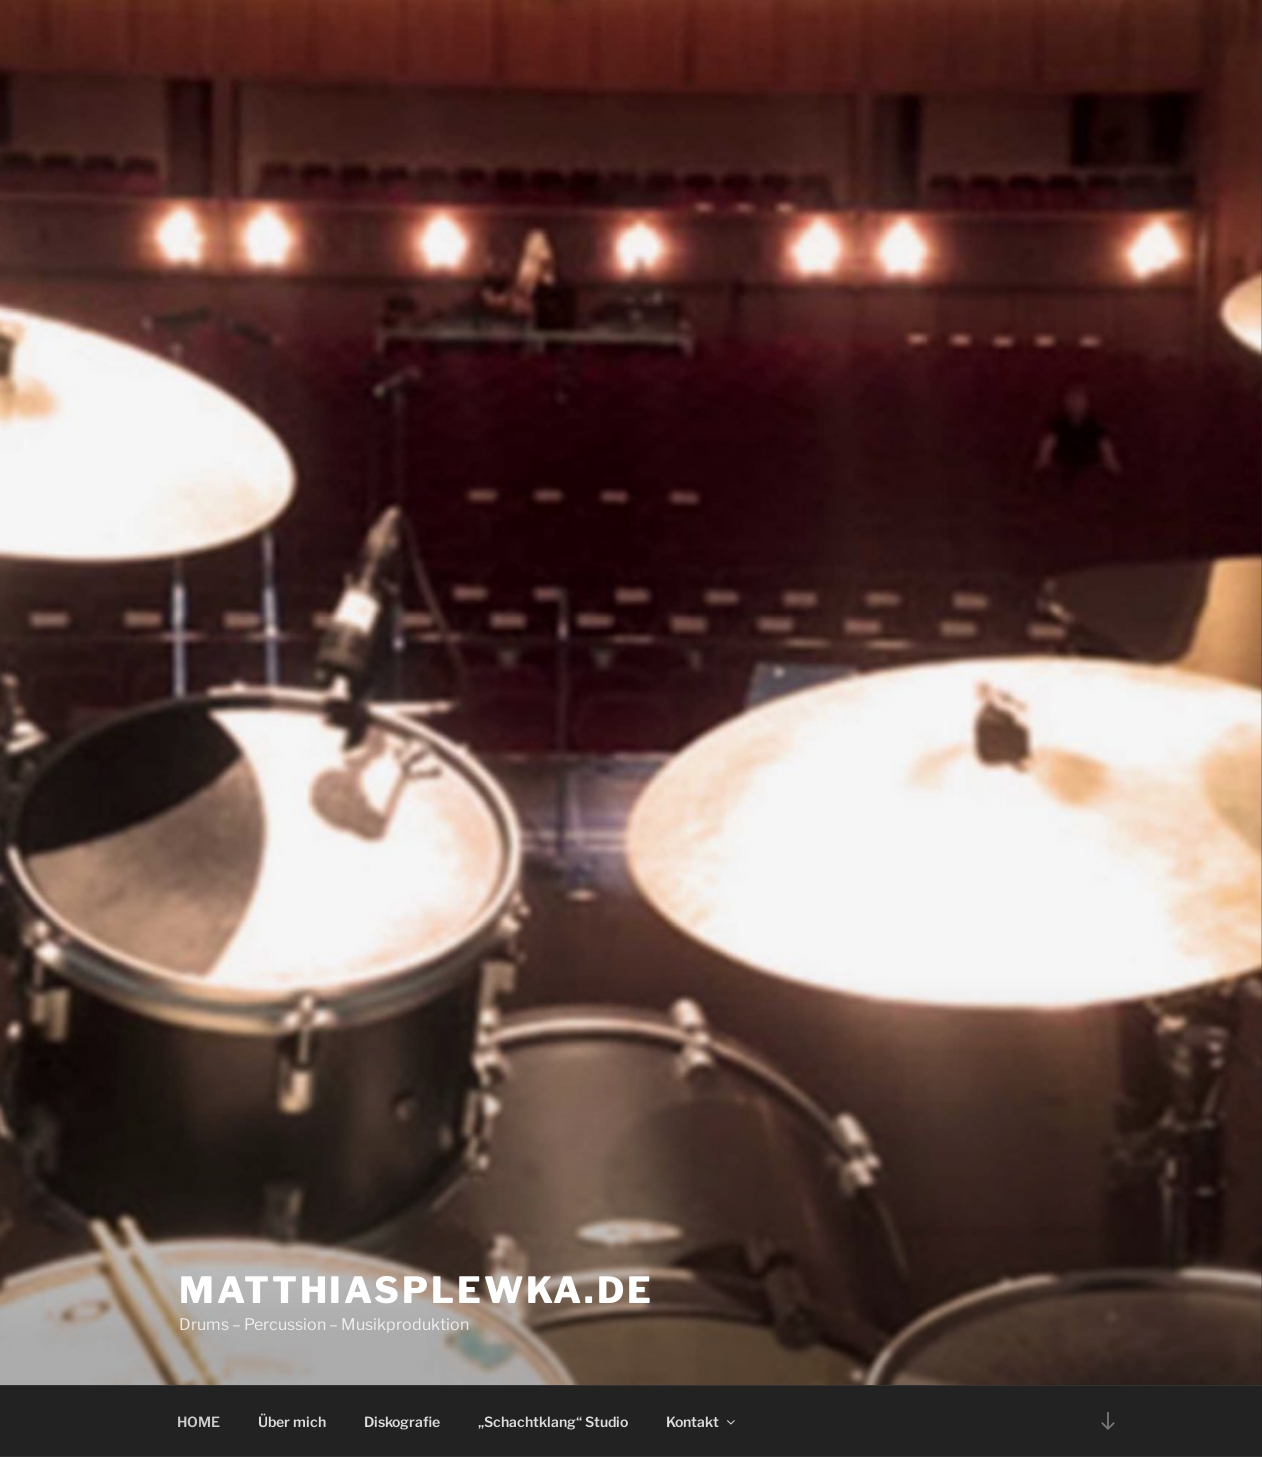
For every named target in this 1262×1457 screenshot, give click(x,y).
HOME (198, 1421)
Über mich (292, 1421)
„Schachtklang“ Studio (553, 1421)
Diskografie (402, 1421)
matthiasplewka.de (416, 1290)
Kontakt (702, 1421)
